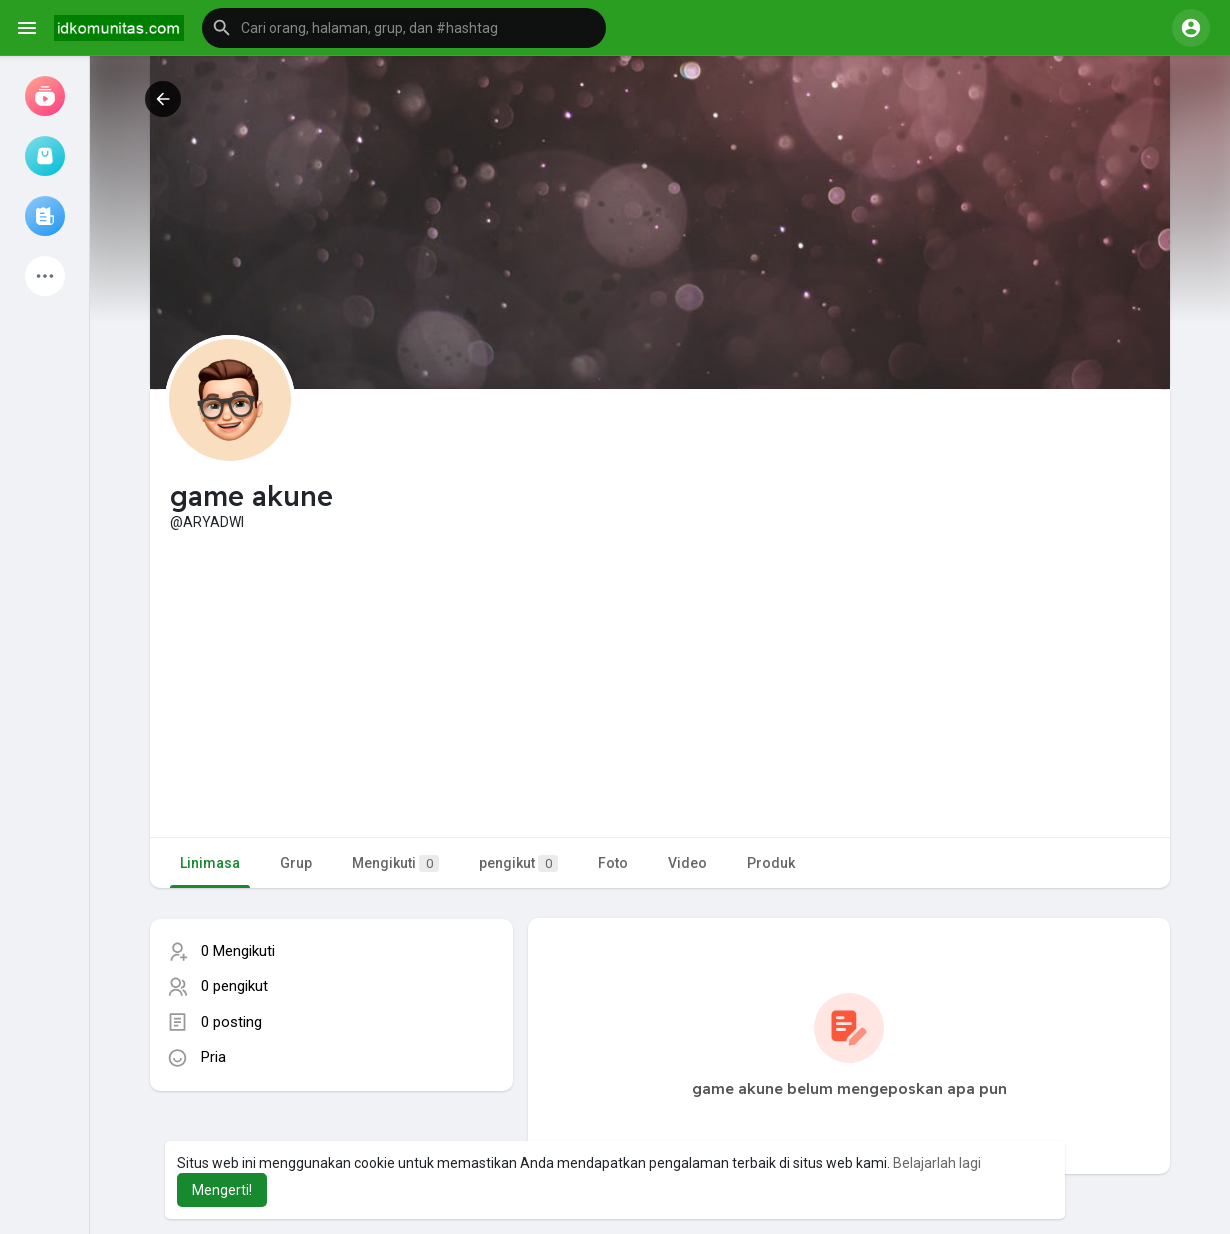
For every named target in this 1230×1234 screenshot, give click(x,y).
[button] (404, 28)
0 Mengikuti (238, 951)
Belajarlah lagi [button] (937, 1163)
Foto (613, 863)
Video (687, 863)
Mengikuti (395, 863)
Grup (296, 863)
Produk (771, 863)
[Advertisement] (660, 682)
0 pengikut (234, 986)
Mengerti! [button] (222, 1190)
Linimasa (210, 863)
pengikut (518, 863)
